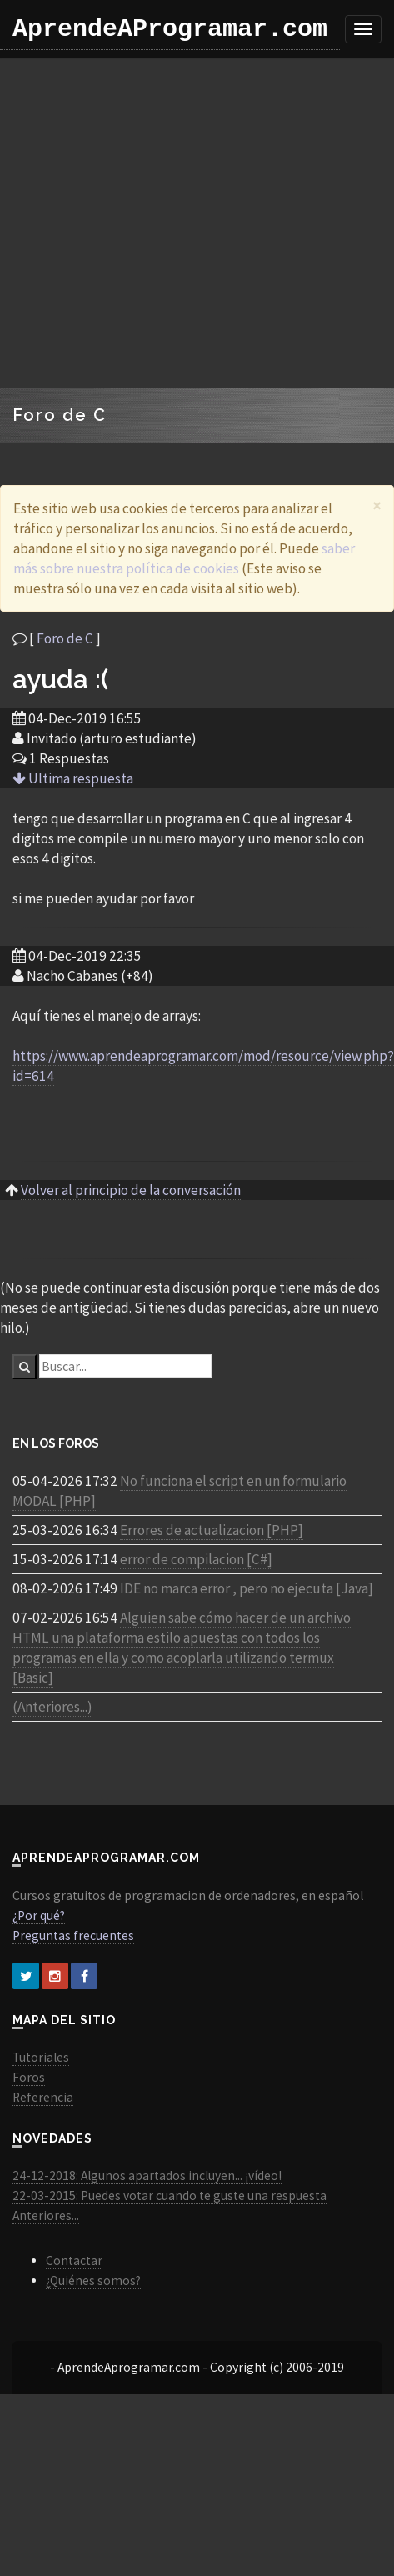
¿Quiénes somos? (93, 2280)
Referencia (42, 2097)
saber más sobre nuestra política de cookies (184, 558)
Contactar (74, 2260)
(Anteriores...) (52, 1707)
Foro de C (65, 638)
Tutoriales (40, 2057)
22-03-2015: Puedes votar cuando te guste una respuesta (169, 2195)
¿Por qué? (38, 1915)
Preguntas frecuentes (73, 1935)
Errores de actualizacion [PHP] (211, 1530)
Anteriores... (45, 2215)
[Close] (377, 505)
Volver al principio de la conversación (131, 1190)
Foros (28, 2077)
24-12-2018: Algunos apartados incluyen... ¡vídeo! (147, 2175)
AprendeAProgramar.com (169, 29)
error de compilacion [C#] (196, 1559)
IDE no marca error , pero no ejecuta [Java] (246, 1588)
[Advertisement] (156, 223)
